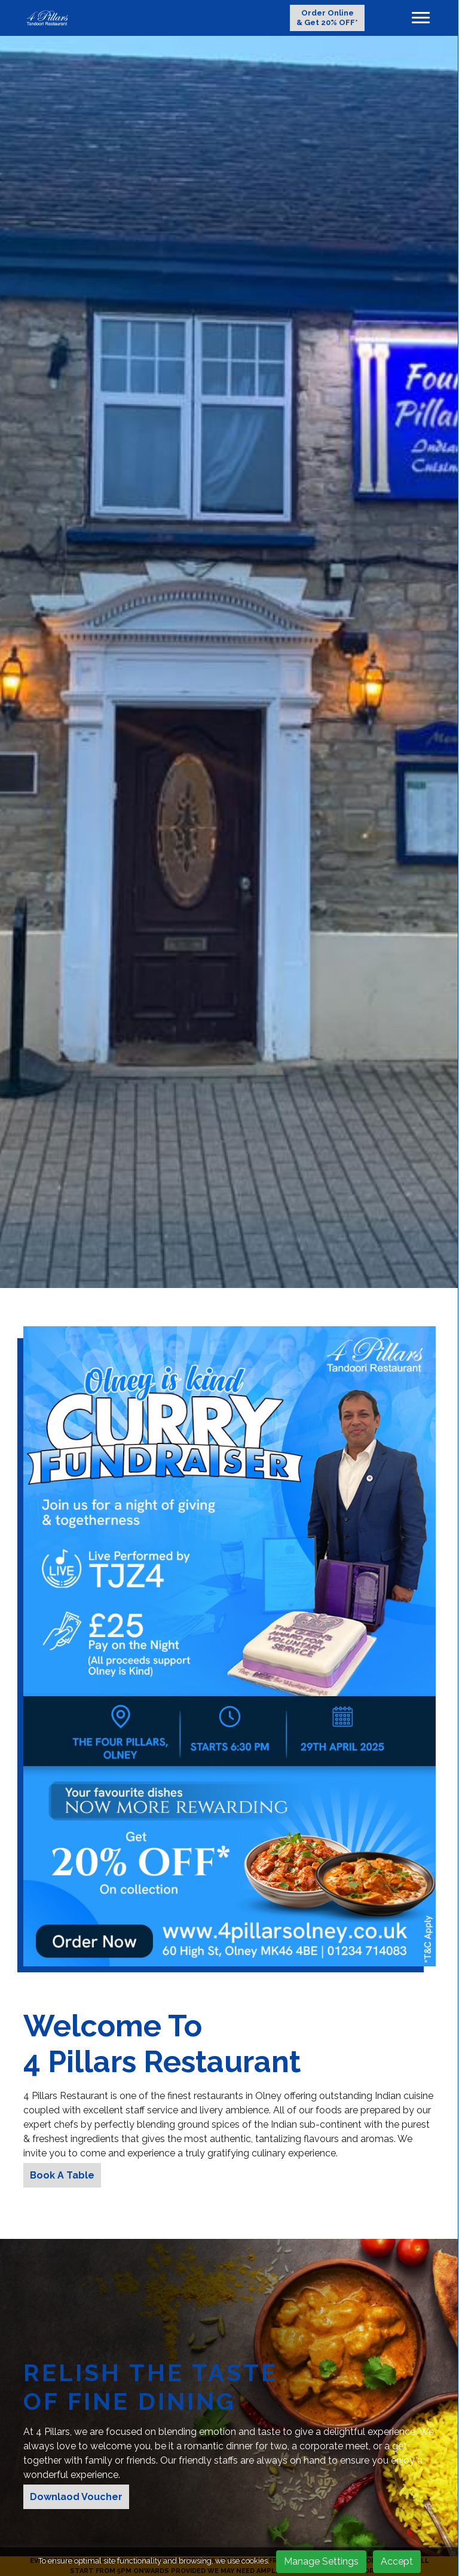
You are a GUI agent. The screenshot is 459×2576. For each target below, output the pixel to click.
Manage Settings (321, 2561)
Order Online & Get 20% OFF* (327, 17)
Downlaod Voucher (76, 2496)
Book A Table (62, 2175)
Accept (397, 2561)
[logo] (47, 17)
